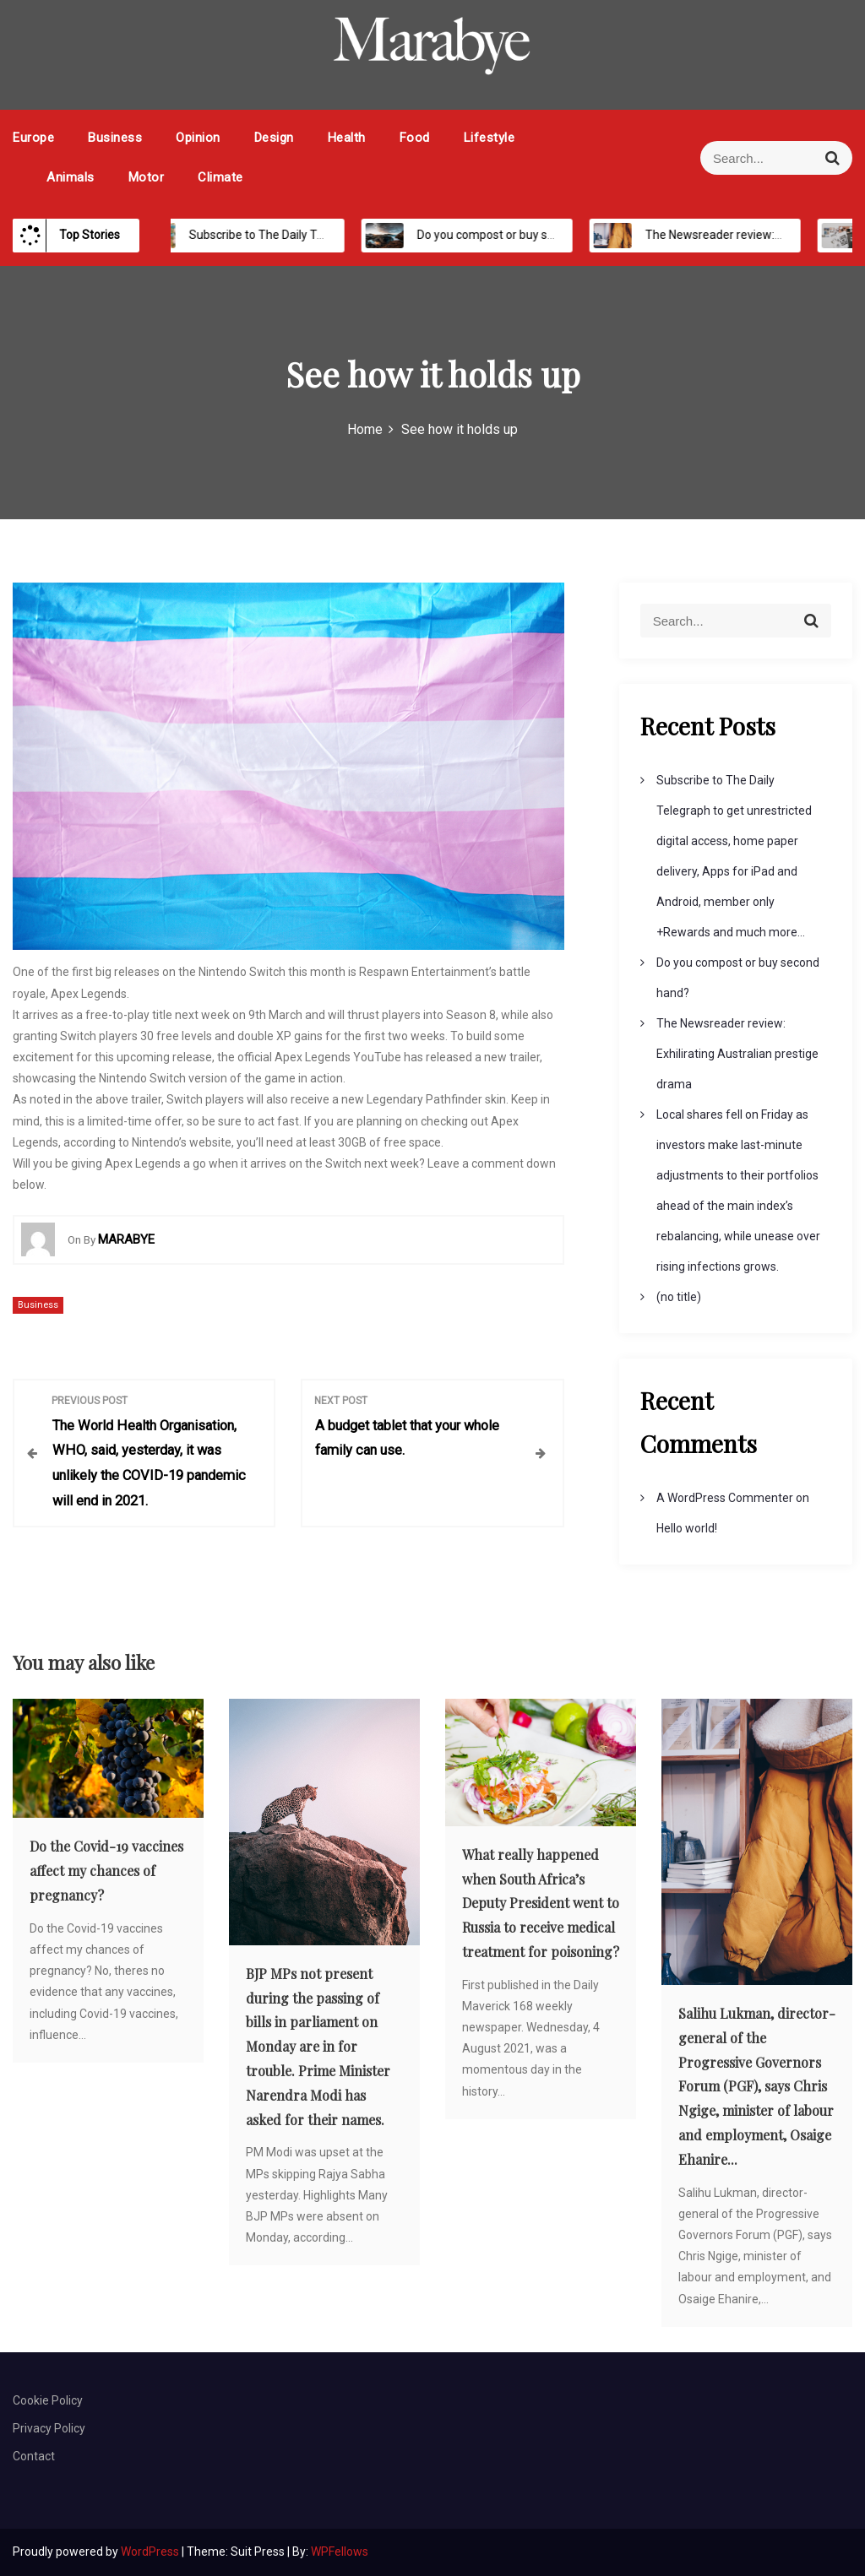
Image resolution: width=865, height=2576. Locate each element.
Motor (146, 177)
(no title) (678, 1297)
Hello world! (686, 1528)
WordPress (151, 2551)
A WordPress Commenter (724, 1498)
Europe (33, 137)
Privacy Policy (49, 2428)
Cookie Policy (48, 2400)
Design (274, 137)
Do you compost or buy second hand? (499, 234)
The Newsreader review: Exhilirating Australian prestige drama (737, 1054)
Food (415, 137)
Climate (220, 177)
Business (115, 137)
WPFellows (339, 2551)
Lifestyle (489, 137)
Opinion (198, 137)
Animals (70, 177)
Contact (34, 2456)
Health (347, 137)
